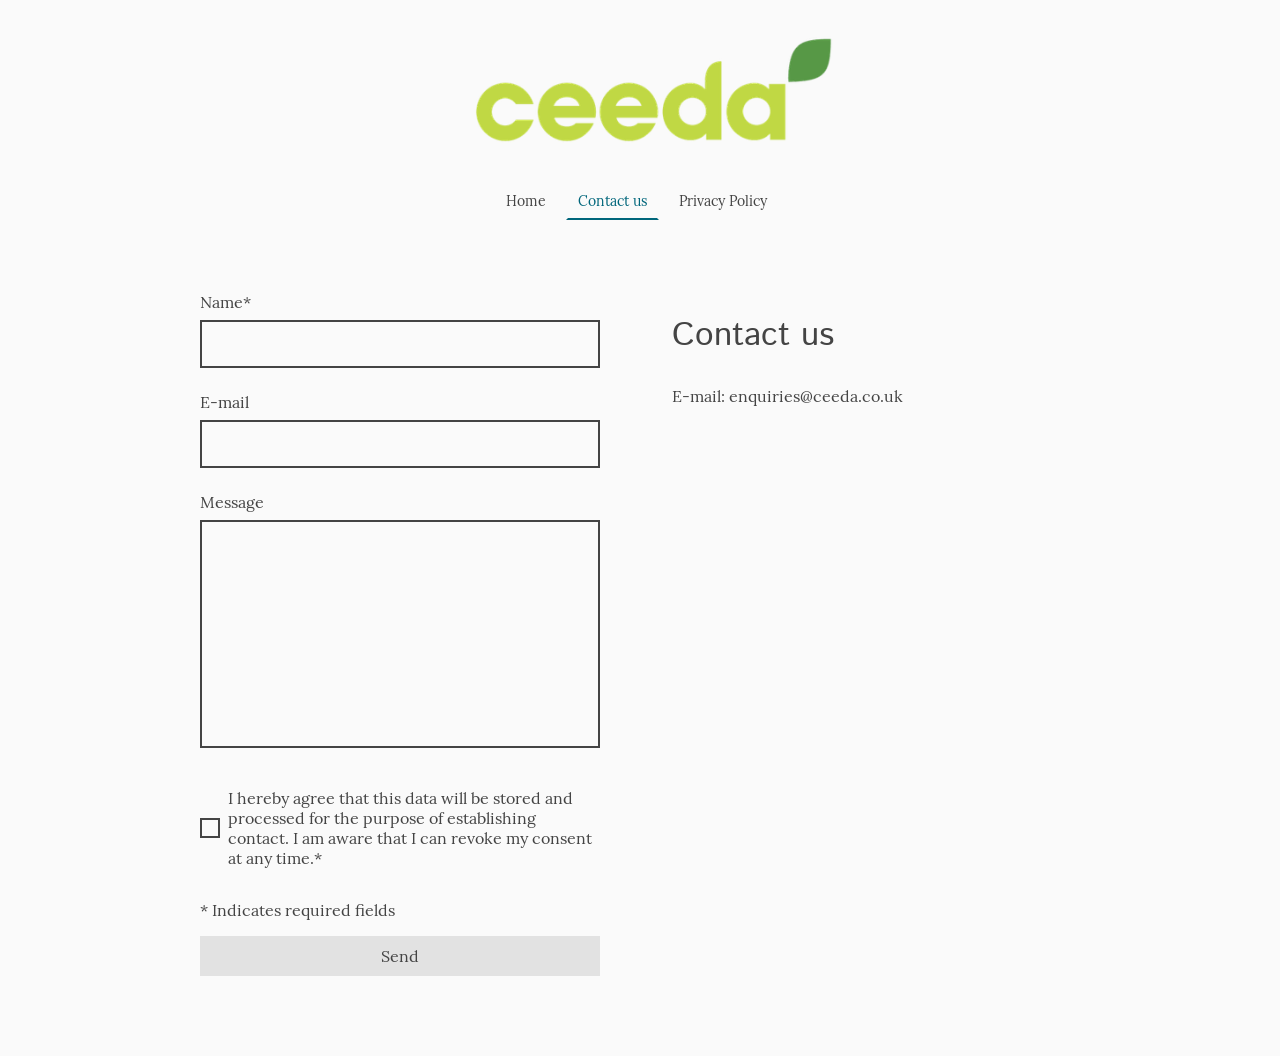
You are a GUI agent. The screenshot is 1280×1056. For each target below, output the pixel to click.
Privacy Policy (723, 201)
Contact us (612, 201)
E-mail (224, 402)
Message (232, 502)
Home (526, 201)
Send (400, 956)
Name (225, 302)
